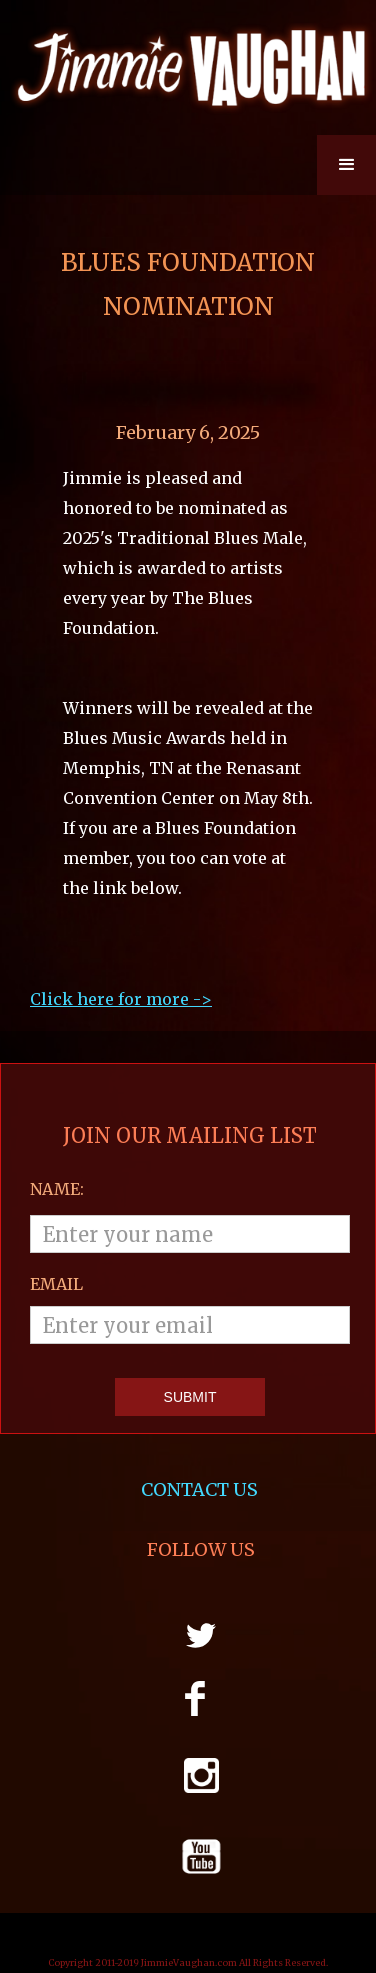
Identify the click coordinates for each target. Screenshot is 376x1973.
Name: (57, 1189)
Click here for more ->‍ (121, 999)
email (56, 1284)
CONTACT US (201, 1490)
